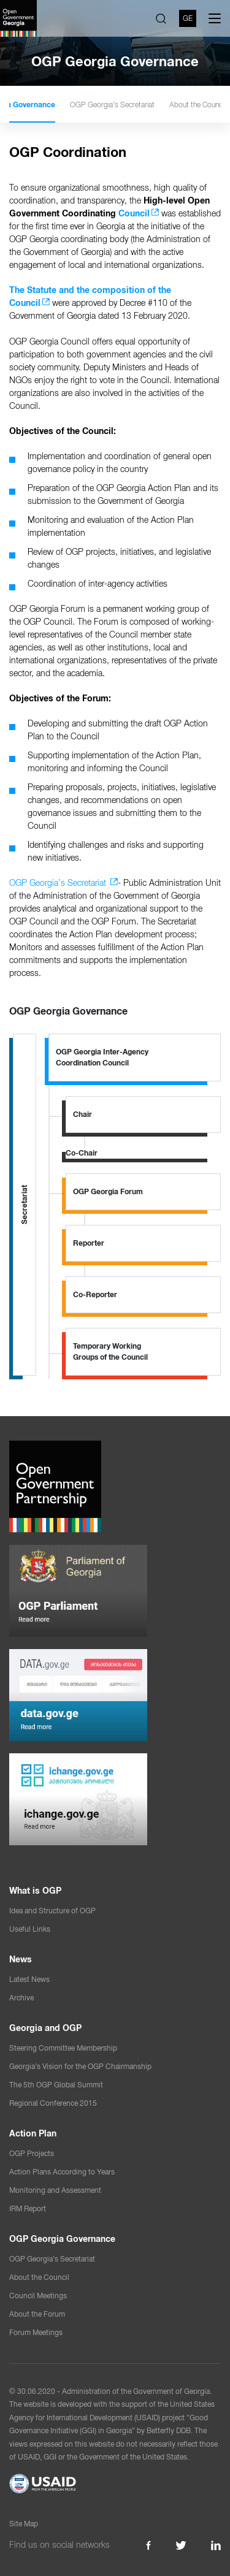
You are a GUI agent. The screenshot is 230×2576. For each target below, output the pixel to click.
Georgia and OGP (45, 2028)
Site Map (23, 2524)
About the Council (39, 2277)
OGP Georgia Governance (54, 105)
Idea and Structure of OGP (52, 1911)
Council (134, 213)
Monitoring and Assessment (55, 2190)
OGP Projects (31, 2153)
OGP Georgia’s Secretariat (155, 105)
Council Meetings (38, 2296)
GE (188, 18)
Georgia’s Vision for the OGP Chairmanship (80, 2066)
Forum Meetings (36, 2332)
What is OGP (35, 1891)
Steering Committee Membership (63, 2048)
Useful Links (29, 1929)
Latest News (29, 1979)
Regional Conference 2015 (53, 2103)
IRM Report (27, 2208)
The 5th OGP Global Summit (56, 2085)
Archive (21, 1998)
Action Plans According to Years (62, 2172)
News (20, 1959)
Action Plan (32, 2133)
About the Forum (37, 2314)
